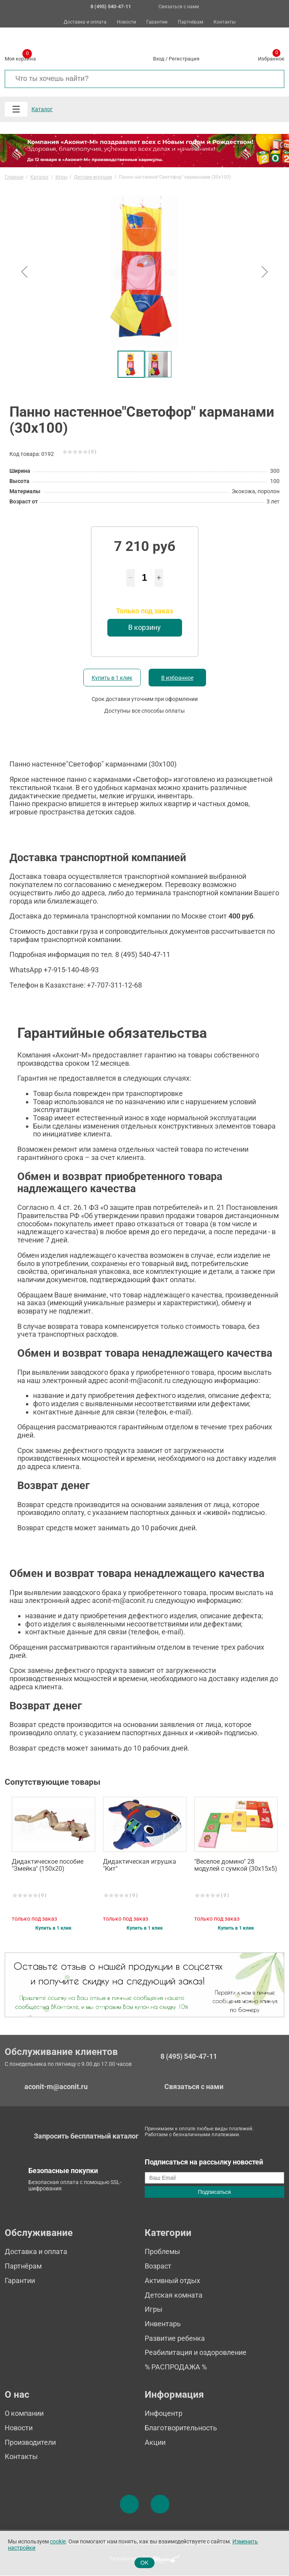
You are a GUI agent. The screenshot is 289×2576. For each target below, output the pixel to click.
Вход (158, 59)
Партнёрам (190, 22)
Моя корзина (20, 57)
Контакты (225, 22)
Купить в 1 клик (112, 678)
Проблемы (162, 2251)
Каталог (42, 109)
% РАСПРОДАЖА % (176, 2367)
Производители (30, 2442)
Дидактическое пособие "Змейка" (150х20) (47, 1865)
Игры (153, 2309)
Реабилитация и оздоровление (196, 2352)
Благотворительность (181, 2428)
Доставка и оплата (85, 22)
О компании (24, 2413)
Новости (126, 22)
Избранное (271, 57)
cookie (58, 2541)
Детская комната (173, 2295)
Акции (155, 2442)
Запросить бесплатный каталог (86, 2136)
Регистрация (184, 59)
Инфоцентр (163, 2413)
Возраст (158, 2266)
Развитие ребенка (175, 2338)
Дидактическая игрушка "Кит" (139, 1865)
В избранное (177, 678)
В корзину (144, 627)
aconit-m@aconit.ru (56, 2086)
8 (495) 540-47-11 (188, 2056)
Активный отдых (172, 2280)
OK (144, 2563)
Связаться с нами (178, 6)
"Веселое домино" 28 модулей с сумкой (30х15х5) (235, 1865)
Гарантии (157, 22)
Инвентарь (163, 2324)
